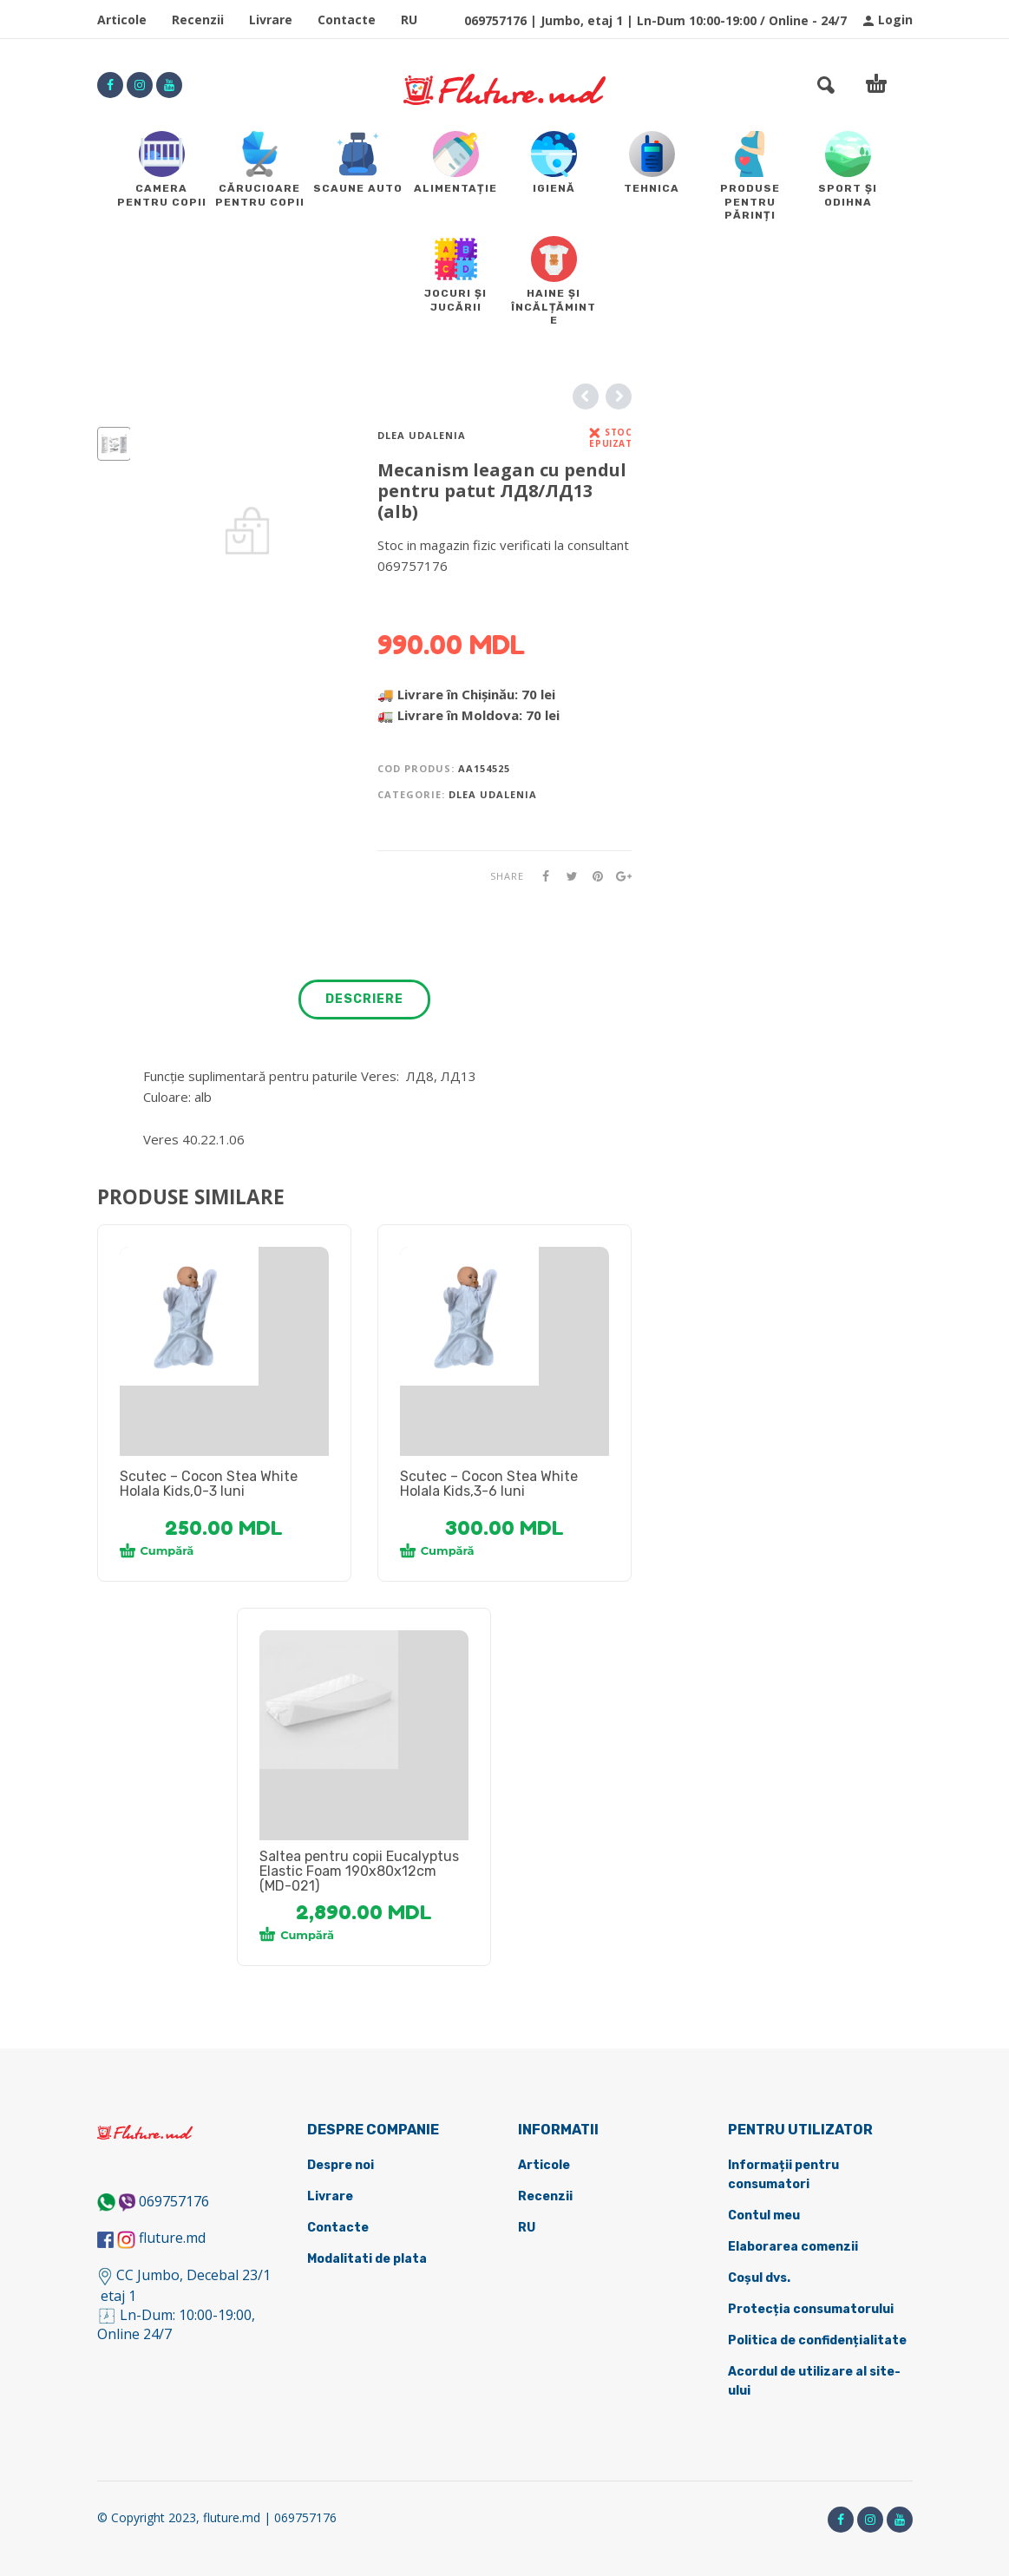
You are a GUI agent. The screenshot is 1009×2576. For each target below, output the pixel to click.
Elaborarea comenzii (793, 2246)
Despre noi (340, 2165)
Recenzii (198, 19)
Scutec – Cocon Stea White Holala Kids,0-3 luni (209, 1483)
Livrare (270, 19)
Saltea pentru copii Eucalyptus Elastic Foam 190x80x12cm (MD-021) (359, 1871)
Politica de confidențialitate (817, 2340)
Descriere (364, 999)
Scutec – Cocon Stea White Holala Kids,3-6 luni (489, 1483)
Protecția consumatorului (811, 2309)
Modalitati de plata (367, 2259)
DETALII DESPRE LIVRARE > (462, 599)
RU (409, 19)
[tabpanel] (225, 1316)
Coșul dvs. (759, 2278)
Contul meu (764, 2215)
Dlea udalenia (421, 435)
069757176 (174, 2201)
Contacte (347, 19)
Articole (122, 19)
